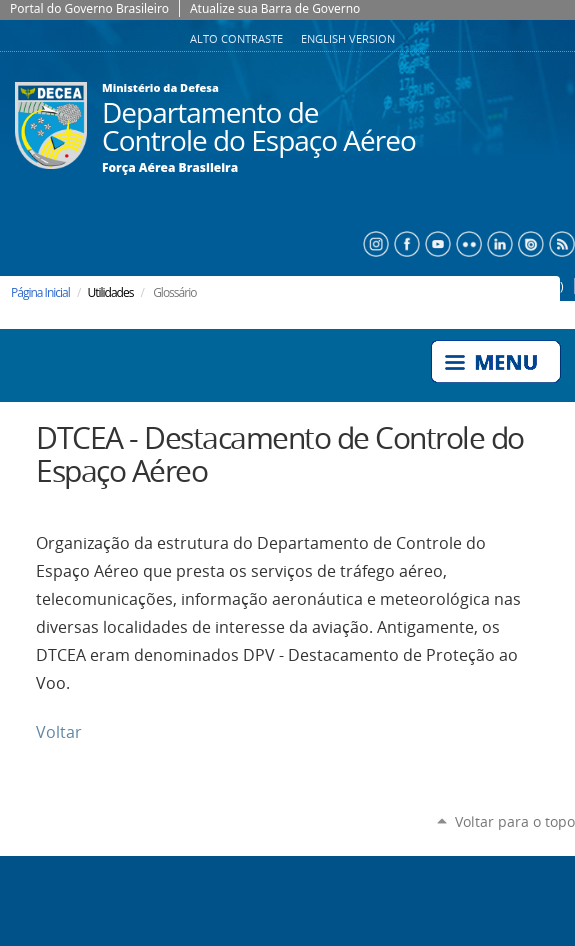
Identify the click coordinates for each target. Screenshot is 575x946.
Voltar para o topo (515, 821)
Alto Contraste (238, 39)
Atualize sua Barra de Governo (275, 8)
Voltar (59, 732)
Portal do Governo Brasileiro (89, 8)
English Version (348, 39)
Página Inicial (40, 292)
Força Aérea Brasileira (170, 168)
